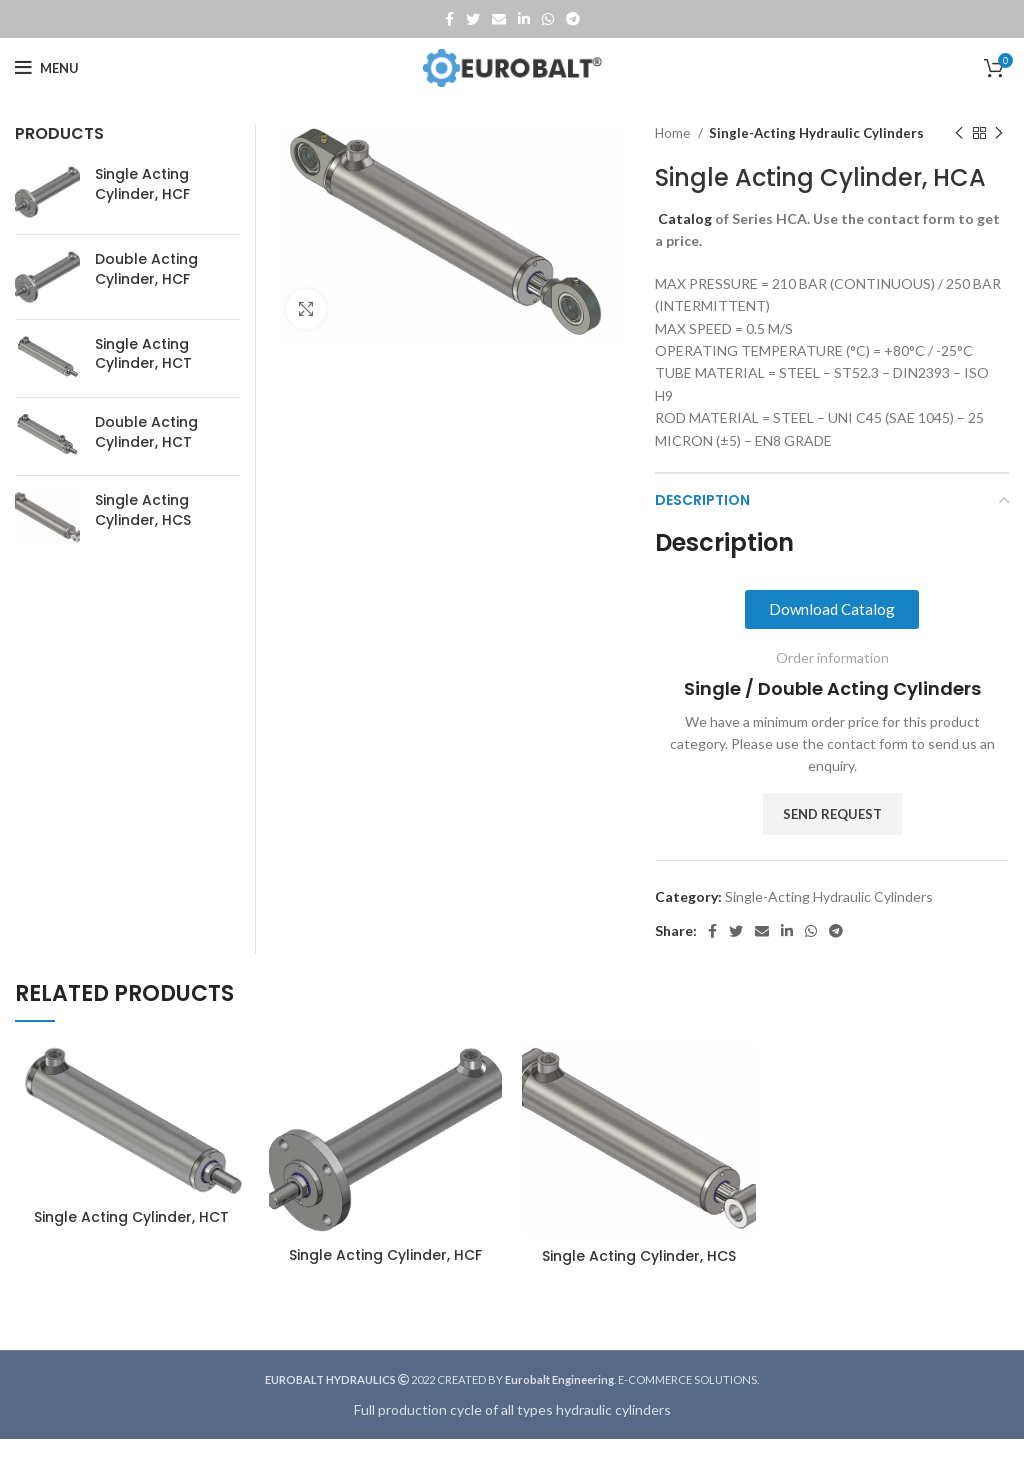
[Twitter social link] (473, 19)
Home (674, 133)
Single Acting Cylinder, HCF (142, 184)
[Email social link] (499, 19)
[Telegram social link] (573, 19)
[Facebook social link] (449, 19)
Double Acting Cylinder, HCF (146, 269)
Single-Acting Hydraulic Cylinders (816, 133)
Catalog (685, 218)
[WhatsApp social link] (548, 19)
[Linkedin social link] (524, 19)
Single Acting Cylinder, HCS (143, 510)
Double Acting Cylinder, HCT (146, 432)
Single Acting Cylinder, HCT (143, 354)
